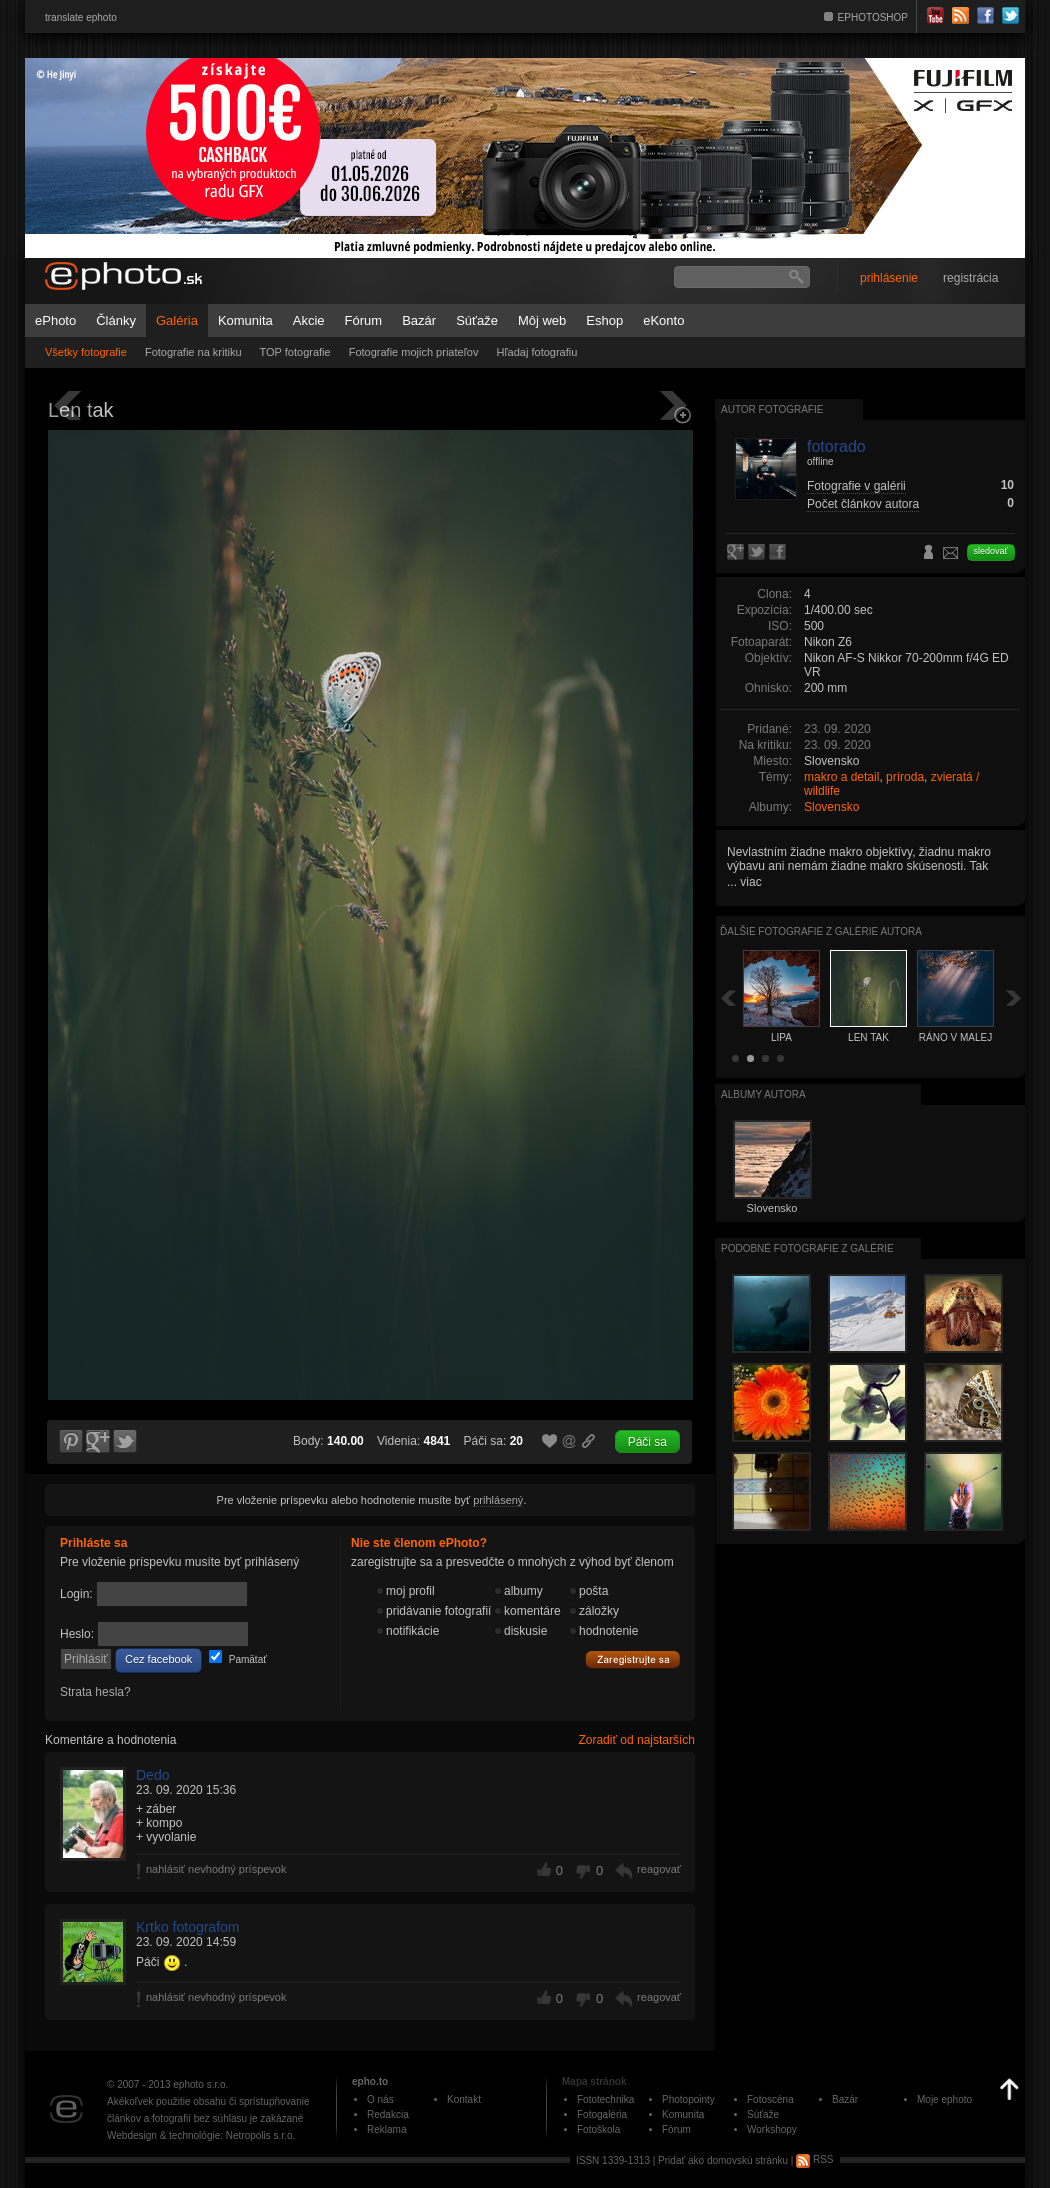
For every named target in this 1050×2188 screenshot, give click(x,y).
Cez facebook (158, 1659)
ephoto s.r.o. (200, 2084)
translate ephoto (81, 17)
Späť (728, 997)
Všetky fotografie (86, 352)
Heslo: (77, 1634)
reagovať (659, 1869)
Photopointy (688, 2099)
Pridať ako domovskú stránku (723, 2159)
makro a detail (841, 777)
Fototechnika (605, 2099)
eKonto (663, 320)
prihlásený (498, 1500)
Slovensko (831, 807)
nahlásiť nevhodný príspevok (216, 1869)
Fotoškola (598, 2129)
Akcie (309, 320)
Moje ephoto (944, 2099)
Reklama (386, 2129)
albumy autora (763, 1094)
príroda (905, 777)
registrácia (970, 278)
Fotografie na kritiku (193, 352)
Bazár (419, 320)
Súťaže (477, 320)
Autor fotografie (772, 409)
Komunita (245, 320)
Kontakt (464, 2099)
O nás (380, 2099)
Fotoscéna (770, 2099)
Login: (76, 1594)
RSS (814, 2159)
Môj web (542, 320)
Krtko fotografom (188, 1927)
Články (116, 320)
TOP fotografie (295, 352)
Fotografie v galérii (856, 486)
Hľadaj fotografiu (536, 352)
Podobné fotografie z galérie (807, 1248)
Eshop (604, 320)
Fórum (364, 320)
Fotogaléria (602, 2114)
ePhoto (55, 320)
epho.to (370, 2081)
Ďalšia (1014, 997)
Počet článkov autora (863, 504)
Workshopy (772, 2129)
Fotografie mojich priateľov (414, 352)
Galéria (177, 320)
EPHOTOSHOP (873, 17)
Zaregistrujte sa (633, 1660)
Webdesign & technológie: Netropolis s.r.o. (201, 2135)
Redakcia (388, 2114)
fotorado (836, 446)
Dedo (152, 1775)
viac (750, 882)
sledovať (991, 551)
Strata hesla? (95, 1692)
